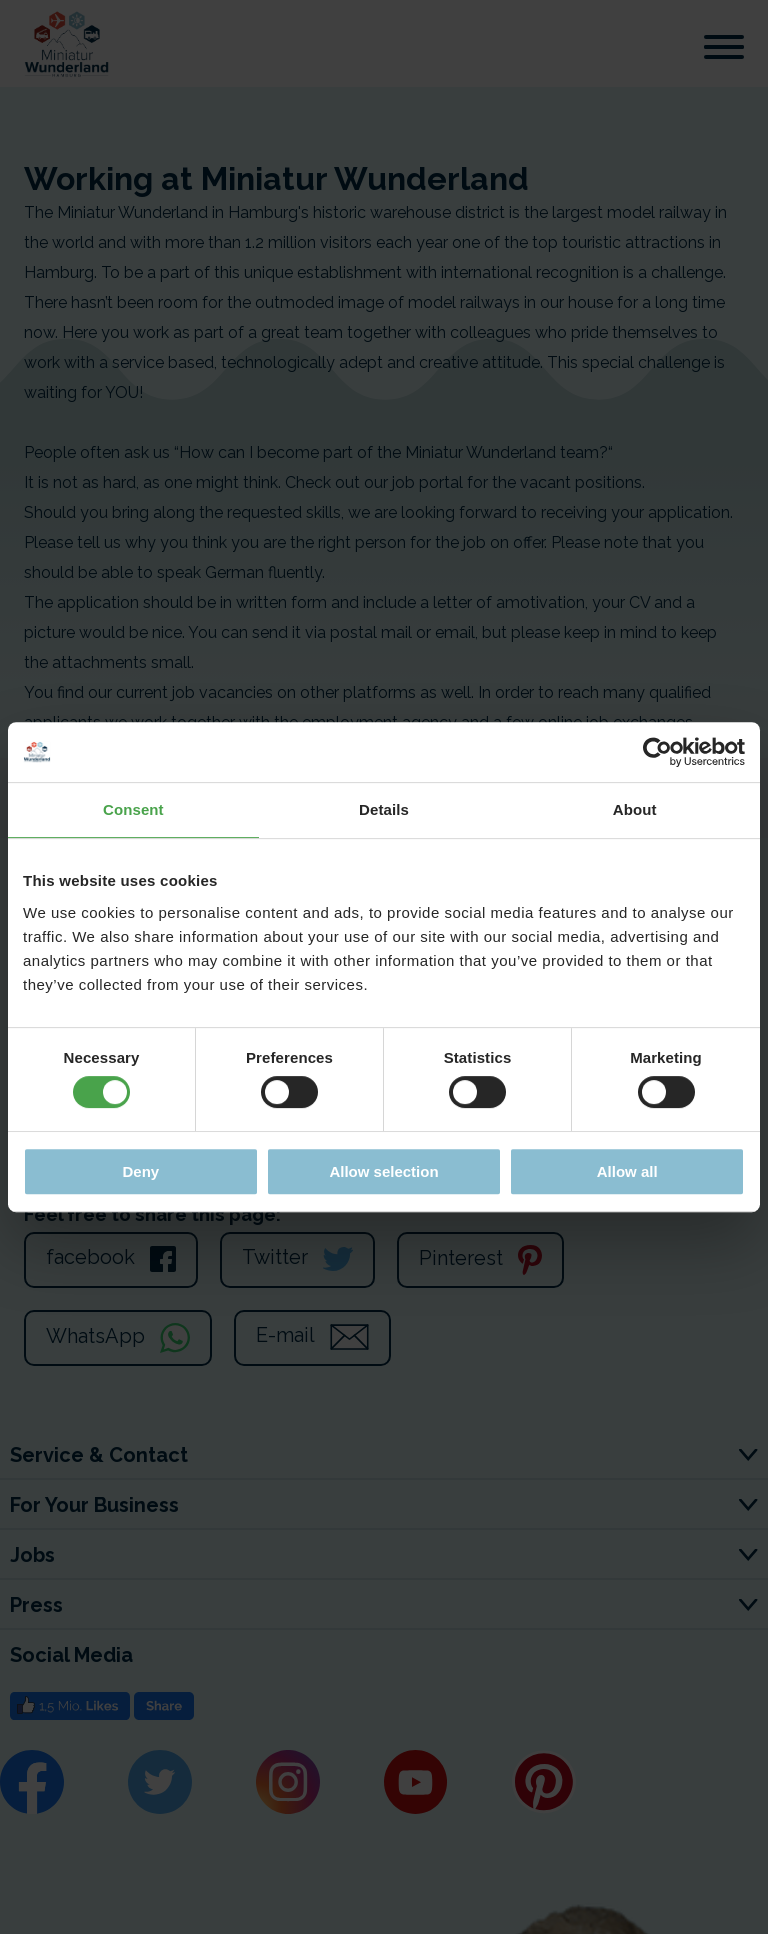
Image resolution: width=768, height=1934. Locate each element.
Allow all (627, 1171)
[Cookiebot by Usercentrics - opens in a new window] (657, 752)
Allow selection (383, 1171)
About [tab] (635, 809)
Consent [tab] (133, 809)
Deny (140, 1171)
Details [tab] (384, 809)
